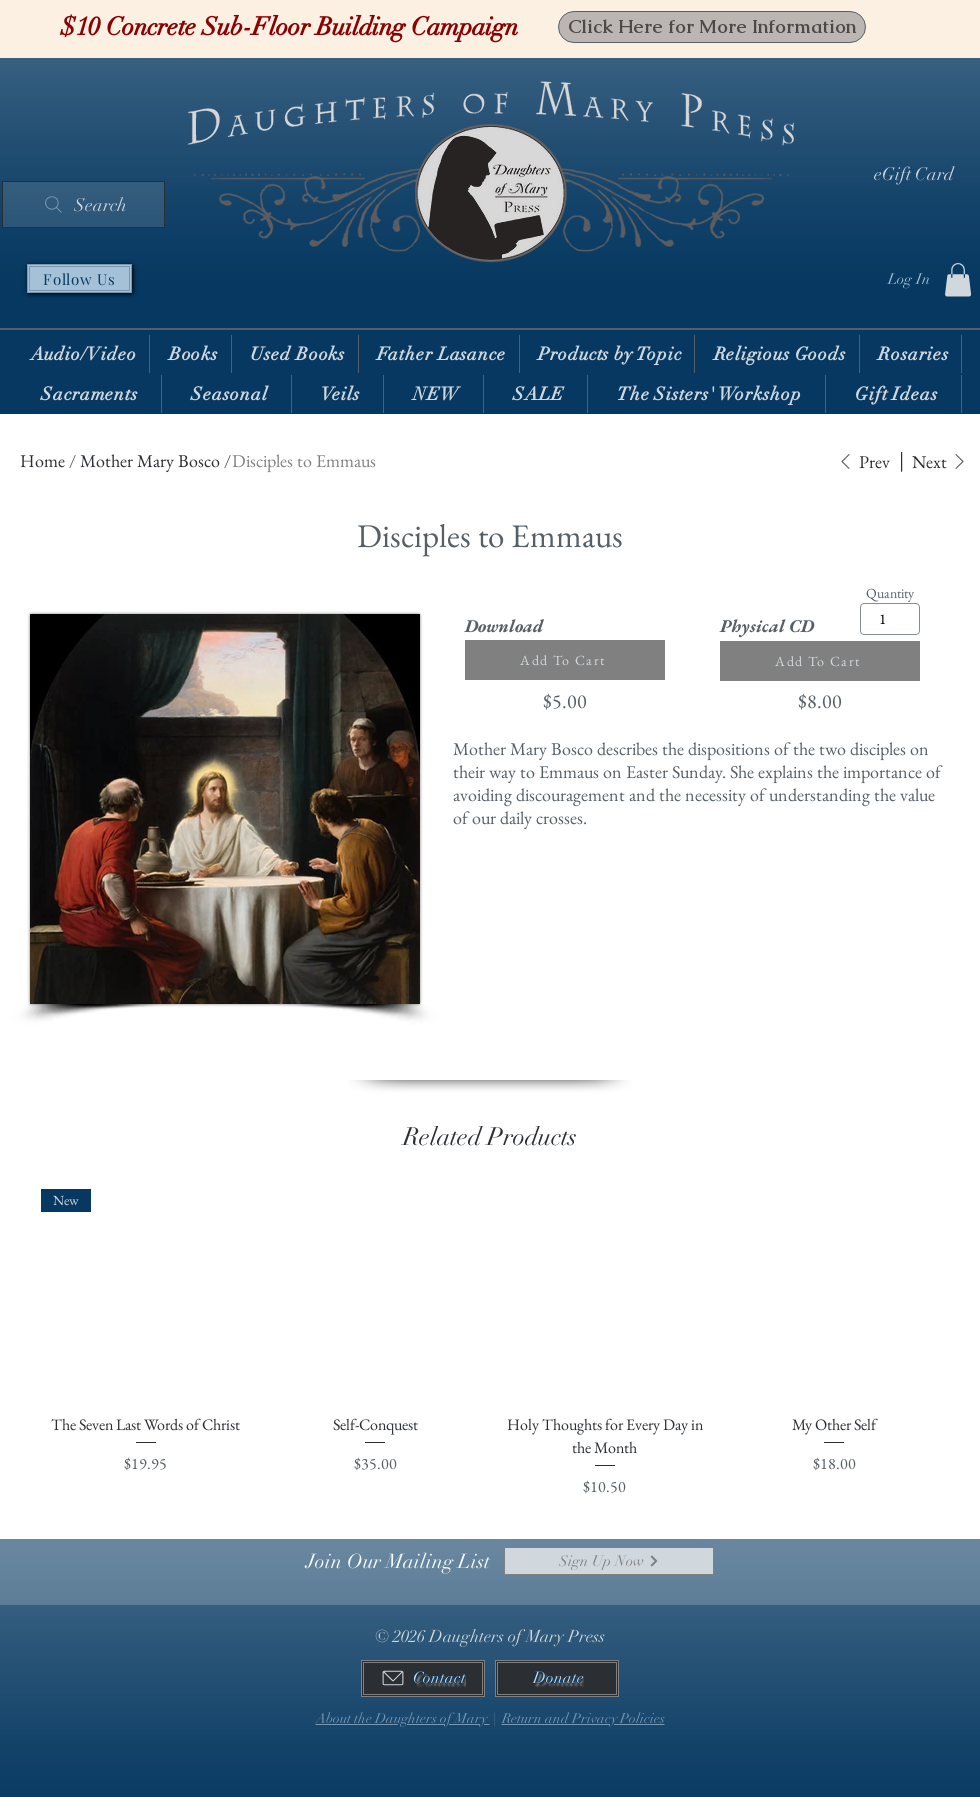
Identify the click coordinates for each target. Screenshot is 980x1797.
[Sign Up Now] (609, 1561)
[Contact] (423, 1678)
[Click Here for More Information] (712, 27)
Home (42, 460)
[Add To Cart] (565, 660)
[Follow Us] (79, 278)
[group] (490, 1344)
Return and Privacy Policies (583, 1718)
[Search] (83, 204)
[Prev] (864, 461)
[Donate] (557, 1678)
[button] (958, 279)
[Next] (939, 461)
